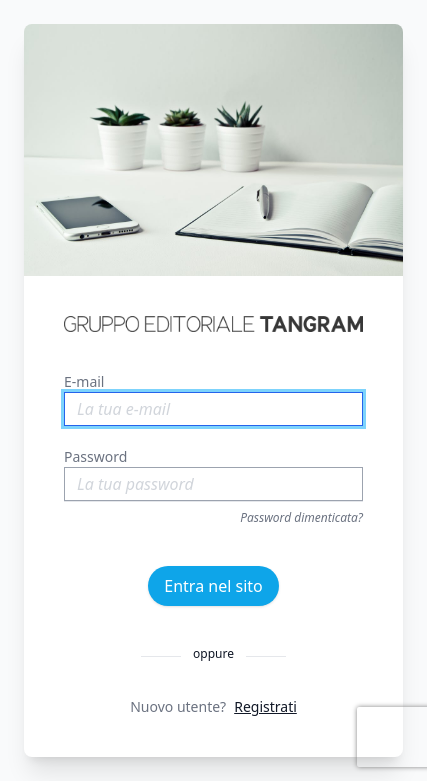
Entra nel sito (213, 586)
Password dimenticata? (301, 518)
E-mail (84, 381)
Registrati (265, 706)
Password (95, 456)
